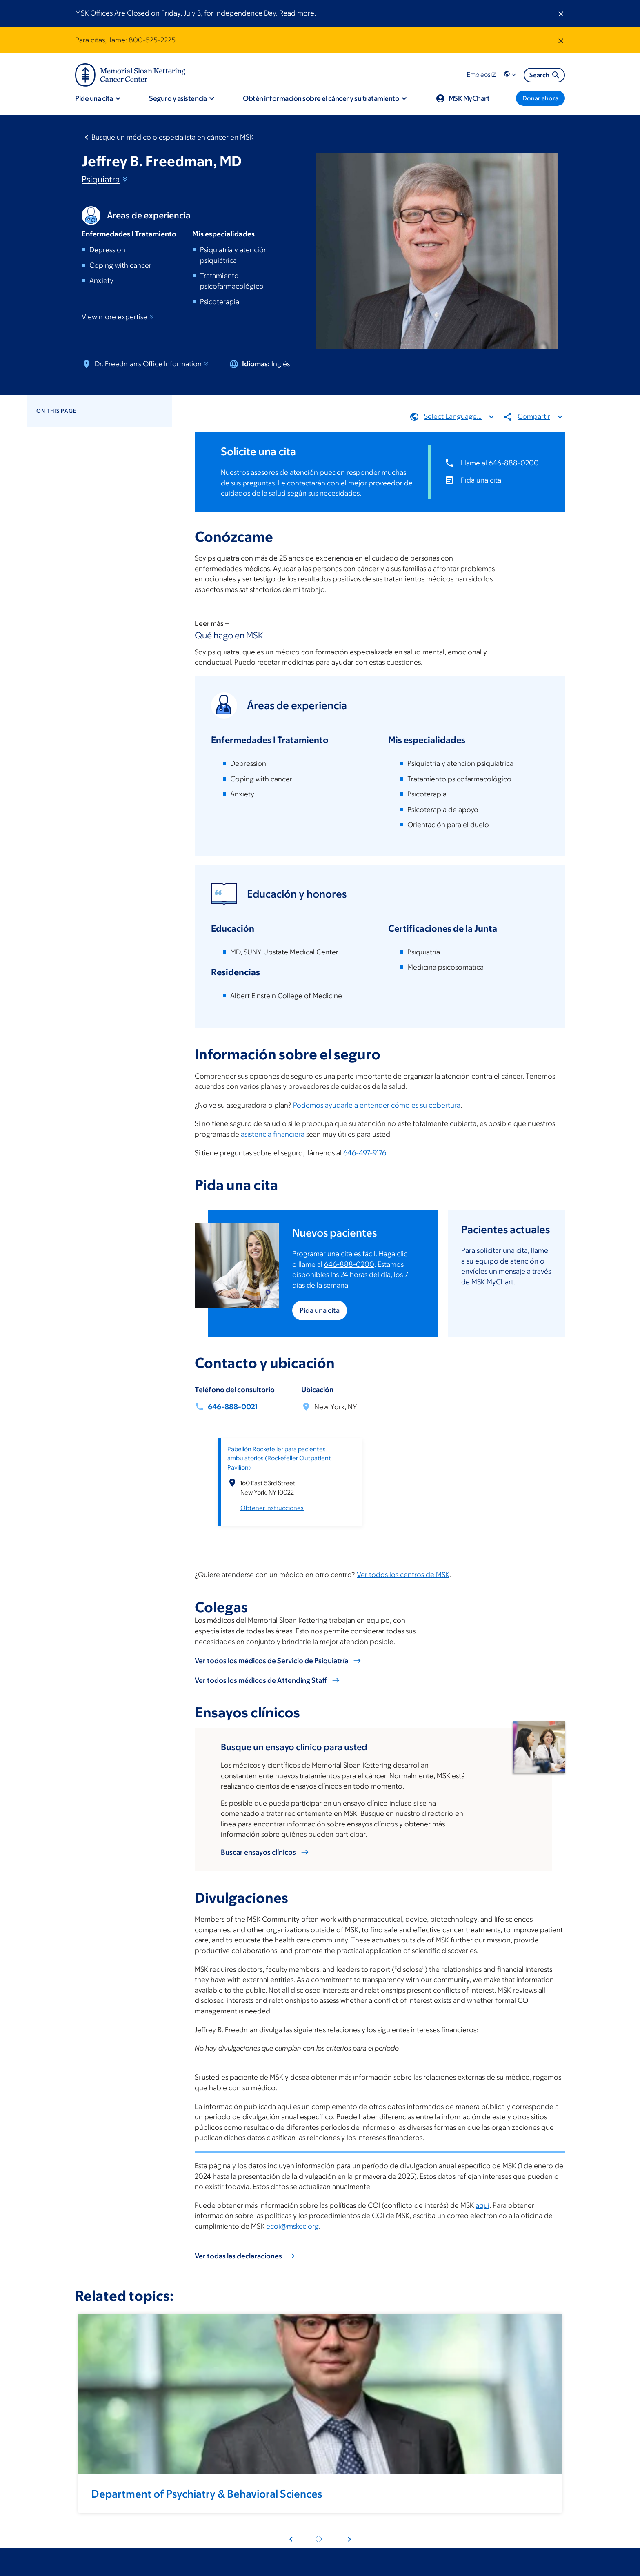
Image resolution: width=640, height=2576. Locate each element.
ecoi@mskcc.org (292, 2226)
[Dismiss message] (561, 13)
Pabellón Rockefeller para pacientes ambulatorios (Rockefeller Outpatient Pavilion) (279, 1458)
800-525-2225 (152, 40)
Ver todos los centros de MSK (403, 1575)
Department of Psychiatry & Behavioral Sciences (206, 2493)
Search (545, 75)
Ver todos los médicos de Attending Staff (261, 1680)
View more (118, 317)
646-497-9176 (364, 1153)
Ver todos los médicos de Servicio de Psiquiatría (271, 1661)
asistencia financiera (272, 1134)
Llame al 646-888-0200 (500, 463)
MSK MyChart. (493, 1282)
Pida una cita (481, 480)
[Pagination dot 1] (319, 2539)
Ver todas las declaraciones (238, 2256)
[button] (511, 74)
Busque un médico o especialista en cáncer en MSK (172, 137)
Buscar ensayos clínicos (258, 1852)
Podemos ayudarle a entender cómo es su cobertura (376, 1105)
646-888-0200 (349, 1264)
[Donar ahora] (540, 98)
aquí (482, 2205)
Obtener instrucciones (272, 1507)
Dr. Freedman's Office (152, 364)
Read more (296, 13)
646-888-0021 (233, 1407)
